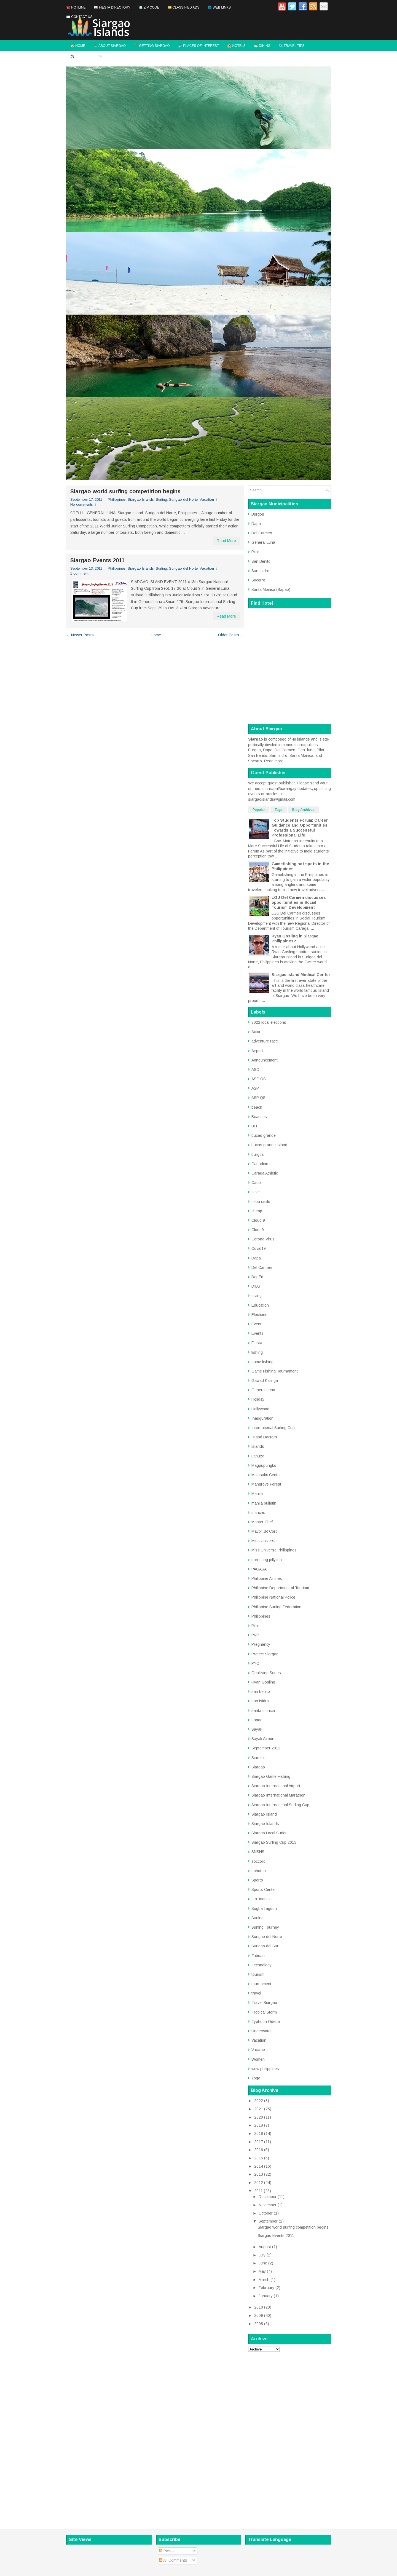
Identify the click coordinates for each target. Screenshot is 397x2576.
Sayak (256, 1729)
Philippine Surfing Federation (276, 1607)
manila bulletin (263, 1503)
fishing (257, 1352)
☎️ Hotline (75, 7)
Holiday (257, 1399)
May (262, 2271)
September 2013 (265, 1748)
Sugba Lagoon (264, 1908)
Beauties (259, 1116)
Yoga (255, 2078)
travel (256, 1993)
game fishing (262, 1362)
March (264, 2279)
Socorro (258, 580)
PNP (255, 1635)
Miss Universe (264, 1540)
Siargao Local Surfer (269, 1833)
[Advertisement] (289, 2439)
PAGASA (259, 1569)
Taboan (258, 1955)
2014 (258, 2166)
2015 (258, 2158)
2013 (258, 2174)
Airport (257, 1051)
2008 (258, 2324)
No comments (81, 504)
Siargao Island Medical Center (301, 974)
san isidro (260, 1701)
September (268, 2221)
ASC (255, 1069)
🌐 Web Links (219, 7)
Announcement (264, 1060)
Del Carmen (261, 533)
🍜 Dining (262, 46)
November (268, 2205)
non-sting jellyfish (266, 1560)
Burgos (257, 514)
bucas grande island (269, 1145)
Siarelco (258, 1757)
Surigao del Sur (264, 1946)
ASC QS (258, 1079)
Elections (259, 1314)
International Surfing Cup (273, 1427)
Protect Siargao (264, 1654)
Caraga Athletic (264, 1173)
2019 (258, 2125)
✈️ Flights (79, 57)
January (266, 2296)
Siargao (258, 1767)
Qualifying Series (266, 1673)
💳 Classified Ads (184, 7)
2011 (258, 2191)
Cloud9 (257, 1229)
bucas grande (263, 1135)
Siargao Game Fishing (270, 1776)
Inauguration (262, 1418)
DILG (255, 1286)
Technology (261, 1965)
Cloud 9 (258, 1220)
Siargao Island (264, 1814)
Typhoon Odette (265, 2021)
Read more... (275, 761)
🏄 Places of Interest (198, 46)
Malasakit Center (266, 1475)
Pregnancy (260, 1644)
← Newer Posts (80, 635)
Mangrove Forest (266, 1484)
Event (256, 1324)
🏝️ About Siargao (109, 46)
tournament (261, 1984)
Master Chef (262, 1522)
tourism (257, 1974)
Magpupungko (263, 1465)
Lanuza (257, 1456)
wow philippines (265, 2068)
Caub (256, 1182)
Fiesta (256, 1343)
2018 (258, 2133)
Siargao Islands (141, 499)
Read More (226, 540)
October (266, 2213)
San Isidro (260, 571)
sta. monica (261, 1899)
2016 (258, 2150)
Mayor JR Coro (264, 1531)
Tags (278, 810)
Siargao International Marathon (278, 1795)
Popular (259, 810)
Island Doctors (264, 1437)
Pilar (255, 551)
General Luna (263, 542)
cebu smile (260, 1201)
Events (257, 1333)
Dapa (256, 523)
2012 (258, 2182)
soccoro (258, 1861)
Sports (257, 1880)
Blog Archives (303, 810)
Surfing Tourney (265, 1927)
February (266, 2287)
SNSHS (257, 1851)
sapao (256, 1720)
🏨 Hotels (236, 46)
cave (255, 1192)
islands (257, 1446)
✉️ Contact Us (79, 17)
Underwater (261, 2031)
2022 (258, 2100)
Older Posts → (231, 635)
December (268, 2196)
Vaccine (258, 2049)
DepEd (257, 1277)
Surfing (161, 499)
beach (256, 1107)
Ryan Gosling (263, 1682)
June (263, 2263)
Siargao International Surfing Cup (280, 1805)
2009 (258, 2315)
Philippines (117, 499)
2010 (258, 2307)
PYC (255, 1663)
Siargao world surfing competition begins (125, 491)
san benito (260, 1691)
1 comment (79, 573)
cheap (256, 1211)
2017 (258, 2142)
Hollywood (260, 1409)
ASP (255, 1088)
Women (258, 2059)
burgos (257, 1154)
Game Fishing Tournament (274, 1371)
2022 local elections (268, 1022)
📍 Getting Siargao (152, 46)
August (265, 2247)
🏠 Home (77, 46)
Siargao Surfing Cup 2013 (273, 1842)
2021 (258, 2109)
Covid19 (258, 1248)
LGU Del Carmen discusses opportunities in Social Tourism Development (299, 902)
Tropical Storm (264, 2012)
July (262, 2255)
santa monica (263, 1710)
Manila (257, 1493)
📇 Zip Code (149, 7)
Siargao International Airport (275, 1786)
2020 (258, 2117)
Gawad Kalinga (264, 1380)
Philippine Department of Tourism (280, 1588)
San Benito (260, 561)
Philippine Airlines (266, 1578)
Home (156, 635)
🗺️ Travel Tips (291, 46)
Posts (166, 2551)
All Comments (173, 2560)
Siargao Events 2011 (97, 560)
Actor (256, 1032)
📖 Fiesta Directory (112, 7)
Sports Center (263, 1889)
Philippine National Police (273, 1597)
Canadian (259, 1164)
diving (256, 1295)
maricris (258, 1512)
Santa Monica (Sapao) (270, 589)
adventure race (264, 1041)
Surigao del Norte (183, 499)
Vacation (207, 499)
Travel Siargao (264, 2002)
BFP (255, 1126)
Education (260, 1305)
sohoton (258, 1871)
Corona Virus (263, 1239)
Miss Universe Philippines (274, 1550)
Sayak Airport (263, 1738)
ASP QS (258, 1097)
